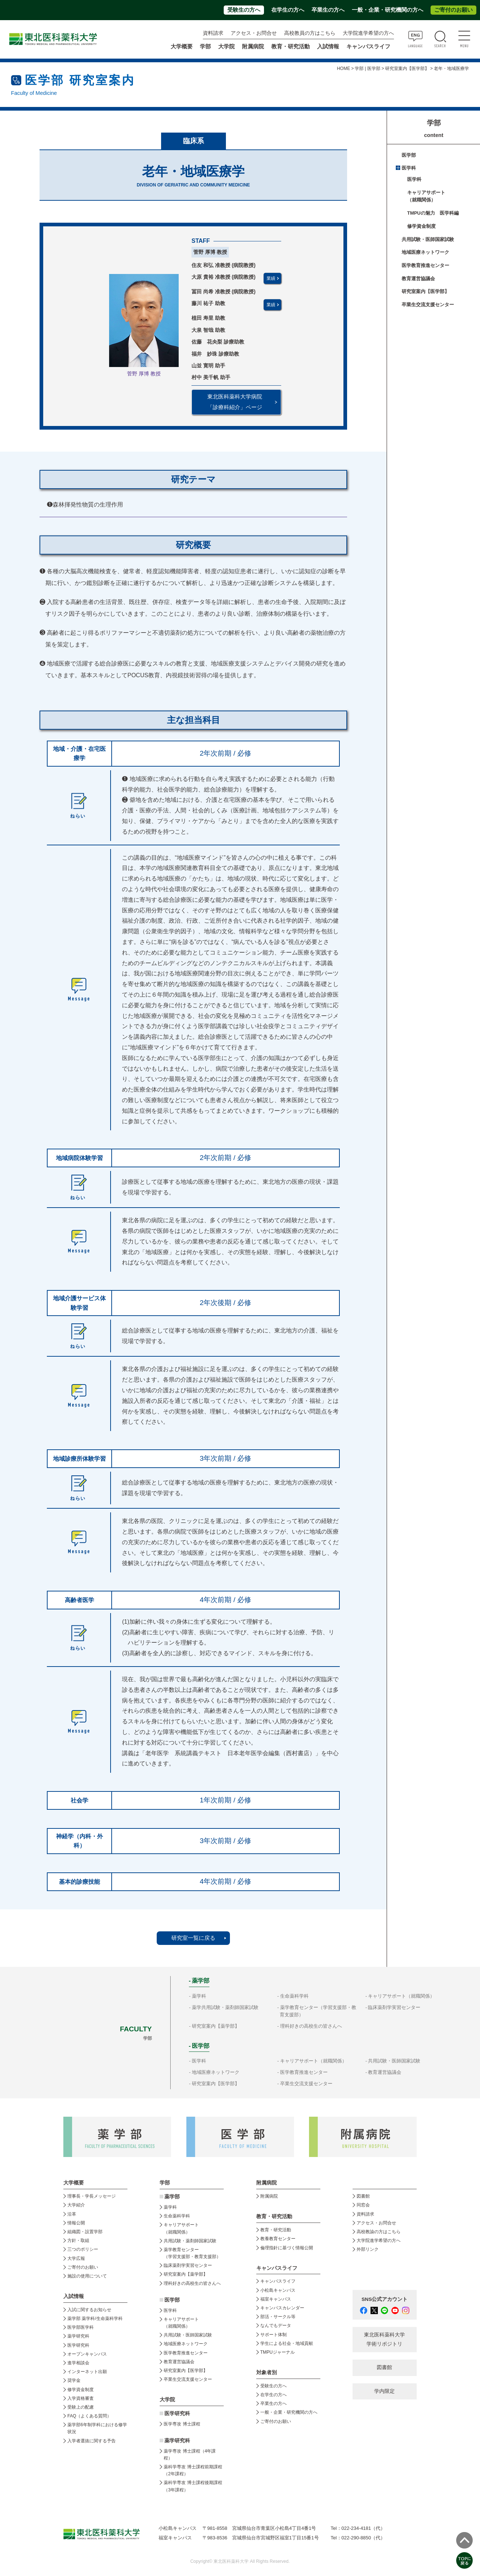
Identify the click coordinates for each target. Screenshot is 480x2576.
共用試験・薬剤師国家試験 (190, 2240)
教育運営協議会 (418, 278)
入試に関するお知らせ (89, 2309)
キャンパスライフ (277, 2281)
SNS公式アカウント (385, 2299)
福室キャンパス (275, 2299)
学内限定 (384, 2391)
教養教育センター (277, 2238)
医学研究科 (78, 2345)
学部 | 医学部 (367, 68)
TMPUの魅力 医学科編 (433, 213)
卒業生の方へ (328, 10)
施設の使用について (87, 2276)
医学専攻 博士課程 (182, 2424)
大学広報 (76, 2258)
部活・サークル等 (277, 2316)
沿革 (71, 2214)
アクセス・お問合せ (254, 33)
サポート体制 (273, 2334)
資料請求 (213, 33)
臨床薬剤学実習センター (394, 2007)
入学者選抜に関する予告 (91, 2440)
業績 (271, 278)
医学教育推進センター (425, 265)
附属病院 (253, 46)
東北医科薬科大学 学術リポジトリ (384, 2339)
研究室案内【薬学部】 (215, 2026)
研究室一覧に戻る (193, 1938)
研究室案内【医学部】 (407, 68)
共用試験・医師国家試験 (428, 239)
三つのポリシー (82, 2249)
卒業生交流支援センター (428, 304)
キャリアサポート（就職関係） (401, 1996)
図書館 (363, 2196)
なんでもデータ (275, 2325)
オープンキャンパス (87, 2354)
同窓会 (363, 2205)
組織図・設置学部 (85, 2231)
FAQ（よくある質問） (89, 2416)
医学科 (409, 168)
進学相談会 (78, 2362)
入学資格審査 (80, 2398)
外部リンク (368, 2249)
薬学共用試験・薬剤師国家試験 (225, 2007)
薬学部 (172, 2196)
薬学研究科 (78, 2336)
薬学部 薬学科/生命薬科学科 (95, 2318)
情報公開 (76, 2222)
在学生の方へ (287, 10)
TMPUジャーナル (277, 2352)
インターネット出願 (87, 2371)
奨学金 (74, 2380)
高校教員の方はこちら (309, 33)
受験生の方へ (243, 10)
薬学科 (199, 1996)
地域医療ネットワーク (425, 252)
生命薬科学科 (294, 1996)
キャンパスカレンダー (282, 2307)
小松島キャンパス (277, 2290)
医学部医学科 (80, 2327)
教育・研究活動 (275, 2229)
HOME (343, 68)
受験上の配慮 (80, 2407)
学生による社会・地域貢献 (286, 2343)
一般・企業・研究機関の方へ (387, 10)
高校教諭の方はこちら (379, 2231)
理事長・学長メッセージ (91, 2196)
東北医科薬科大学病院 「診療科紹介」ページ (234, 402)
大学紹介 (76, 2205)
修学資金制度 (421, 226)
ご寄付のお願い (453, 10)
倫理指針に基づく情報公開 (286, 2247)
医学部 (409, 155)
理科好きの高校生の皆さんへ (311, 2026)
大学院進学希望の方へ (368, 33)
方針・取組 (78, 2240)
